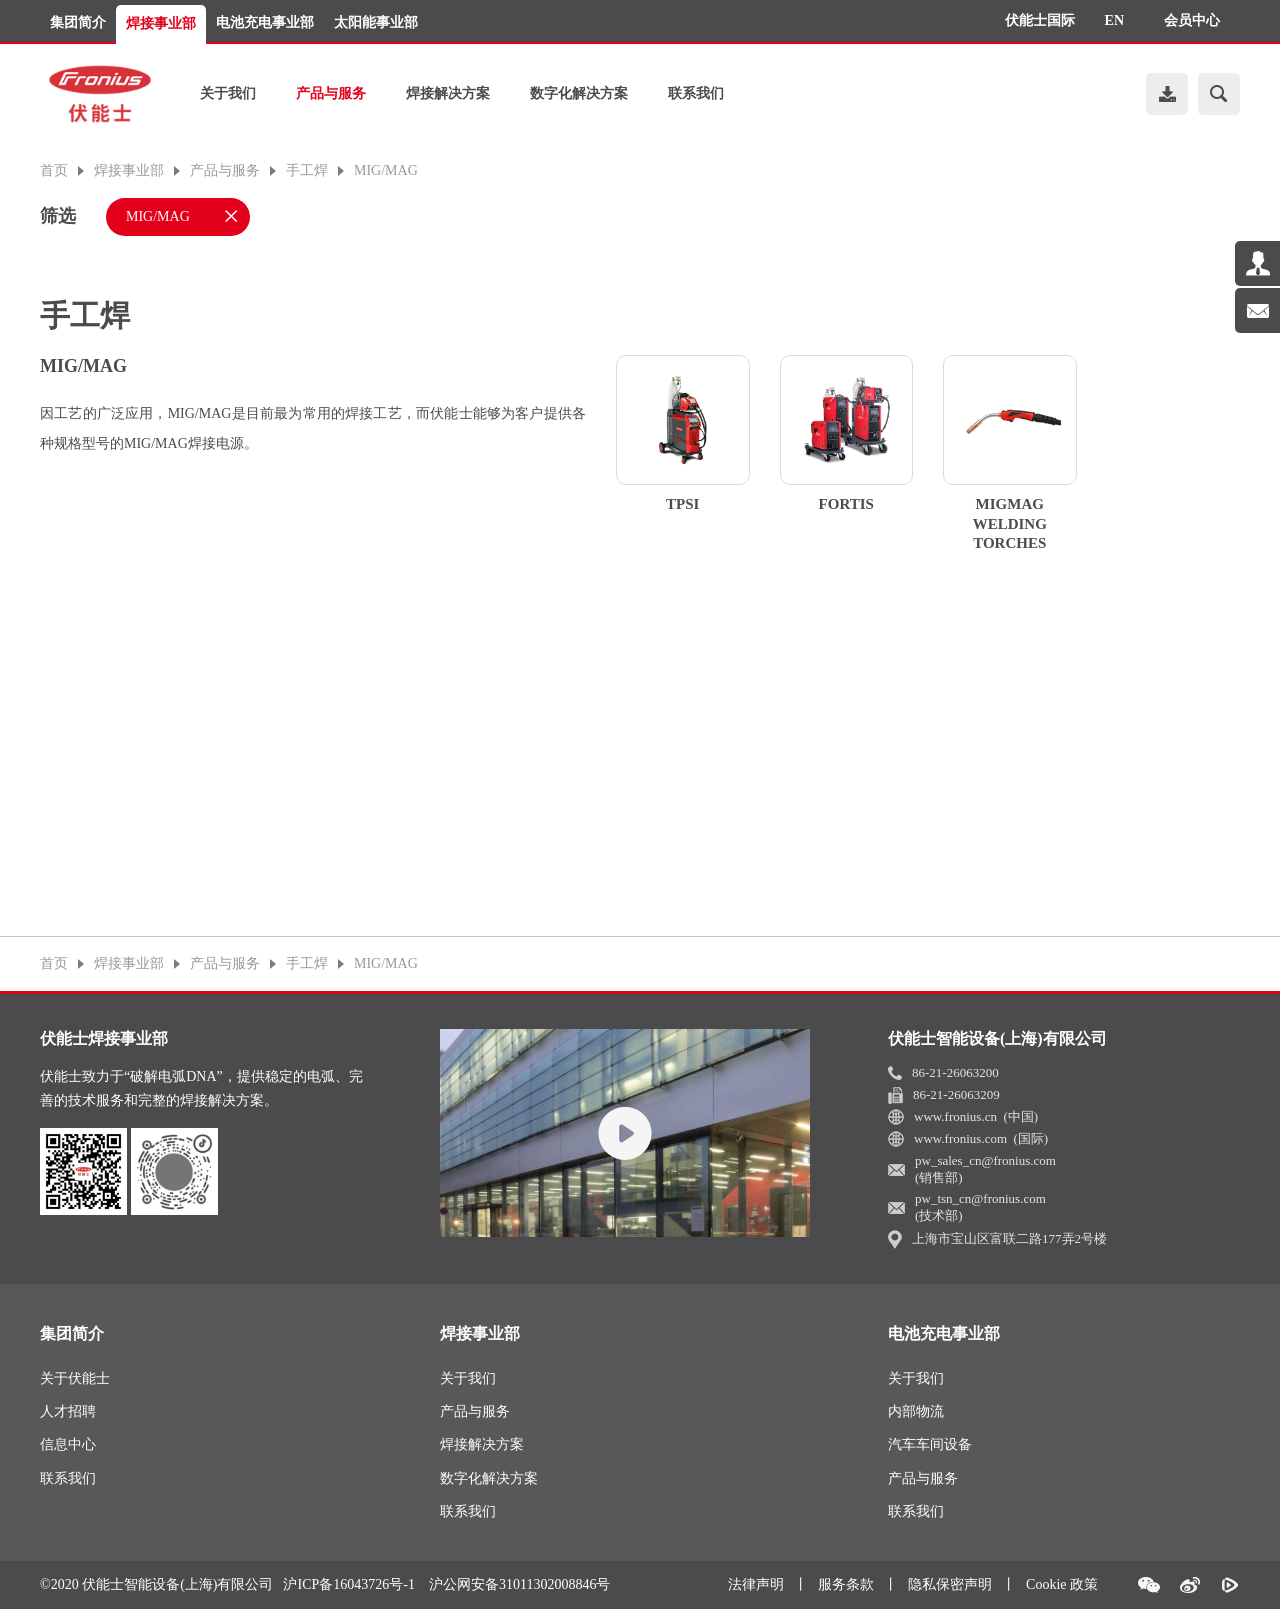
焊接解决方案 (448, 93)
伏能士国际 (1040, 20)
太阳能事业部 (376, 22)
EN (1114, 20)
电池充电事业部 (265, 22)
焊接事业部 (161, 23)
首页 (54, 171)
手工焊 (307, 171)
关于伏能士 (75, 1378)
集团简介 (78, 22)
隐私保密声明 (950, 1584)
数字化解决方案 (579, 93)
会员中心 (1192, 20)
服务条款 (846, 1584)
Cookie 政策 (1062, 1584)
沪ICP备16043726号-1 (348, 1585)
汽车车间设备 (930, 1444)
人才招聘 (68, 1411)
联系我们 (696, 93)
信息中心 (68, 1444)
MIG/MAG (386, 171)
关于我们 (228, 93)
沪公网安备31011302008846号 (519, 1585)
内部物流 (916, 1411)
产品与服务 (331, 93)
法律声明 (756, 1584)
